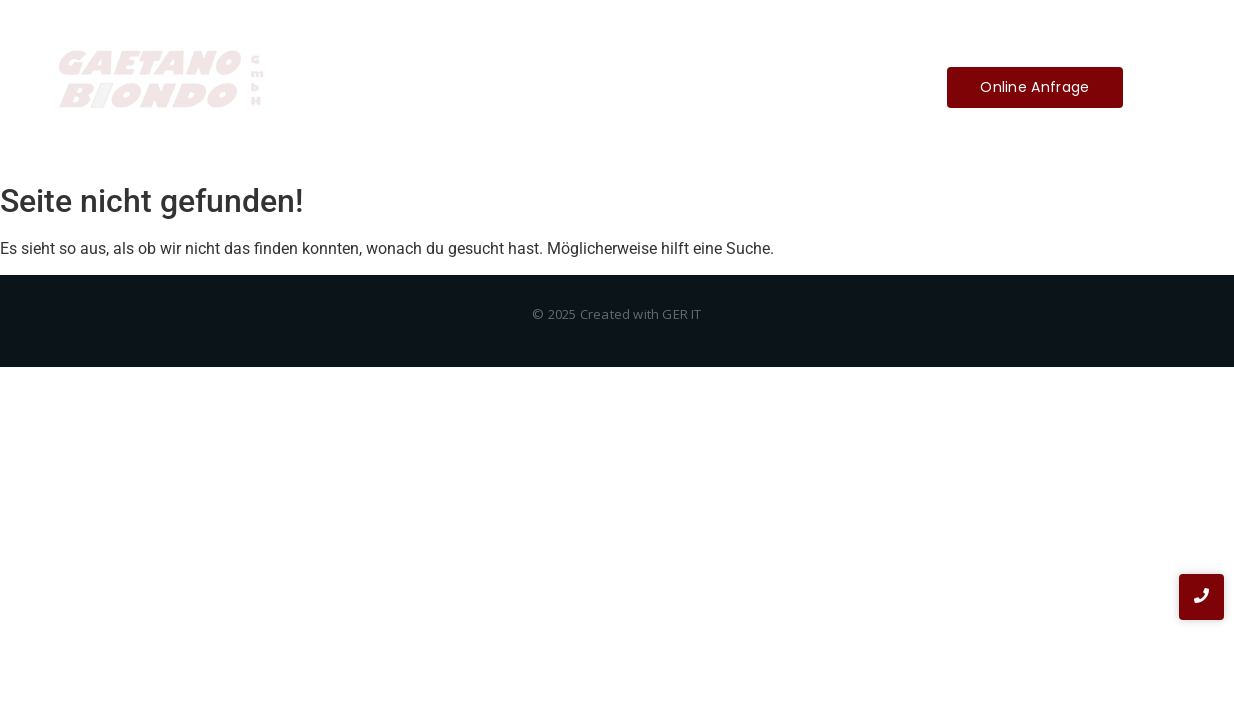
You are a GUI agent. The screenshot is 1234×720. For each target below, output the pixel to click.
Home (460, 87)
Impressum (657, 87)
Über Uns (549, 87)
